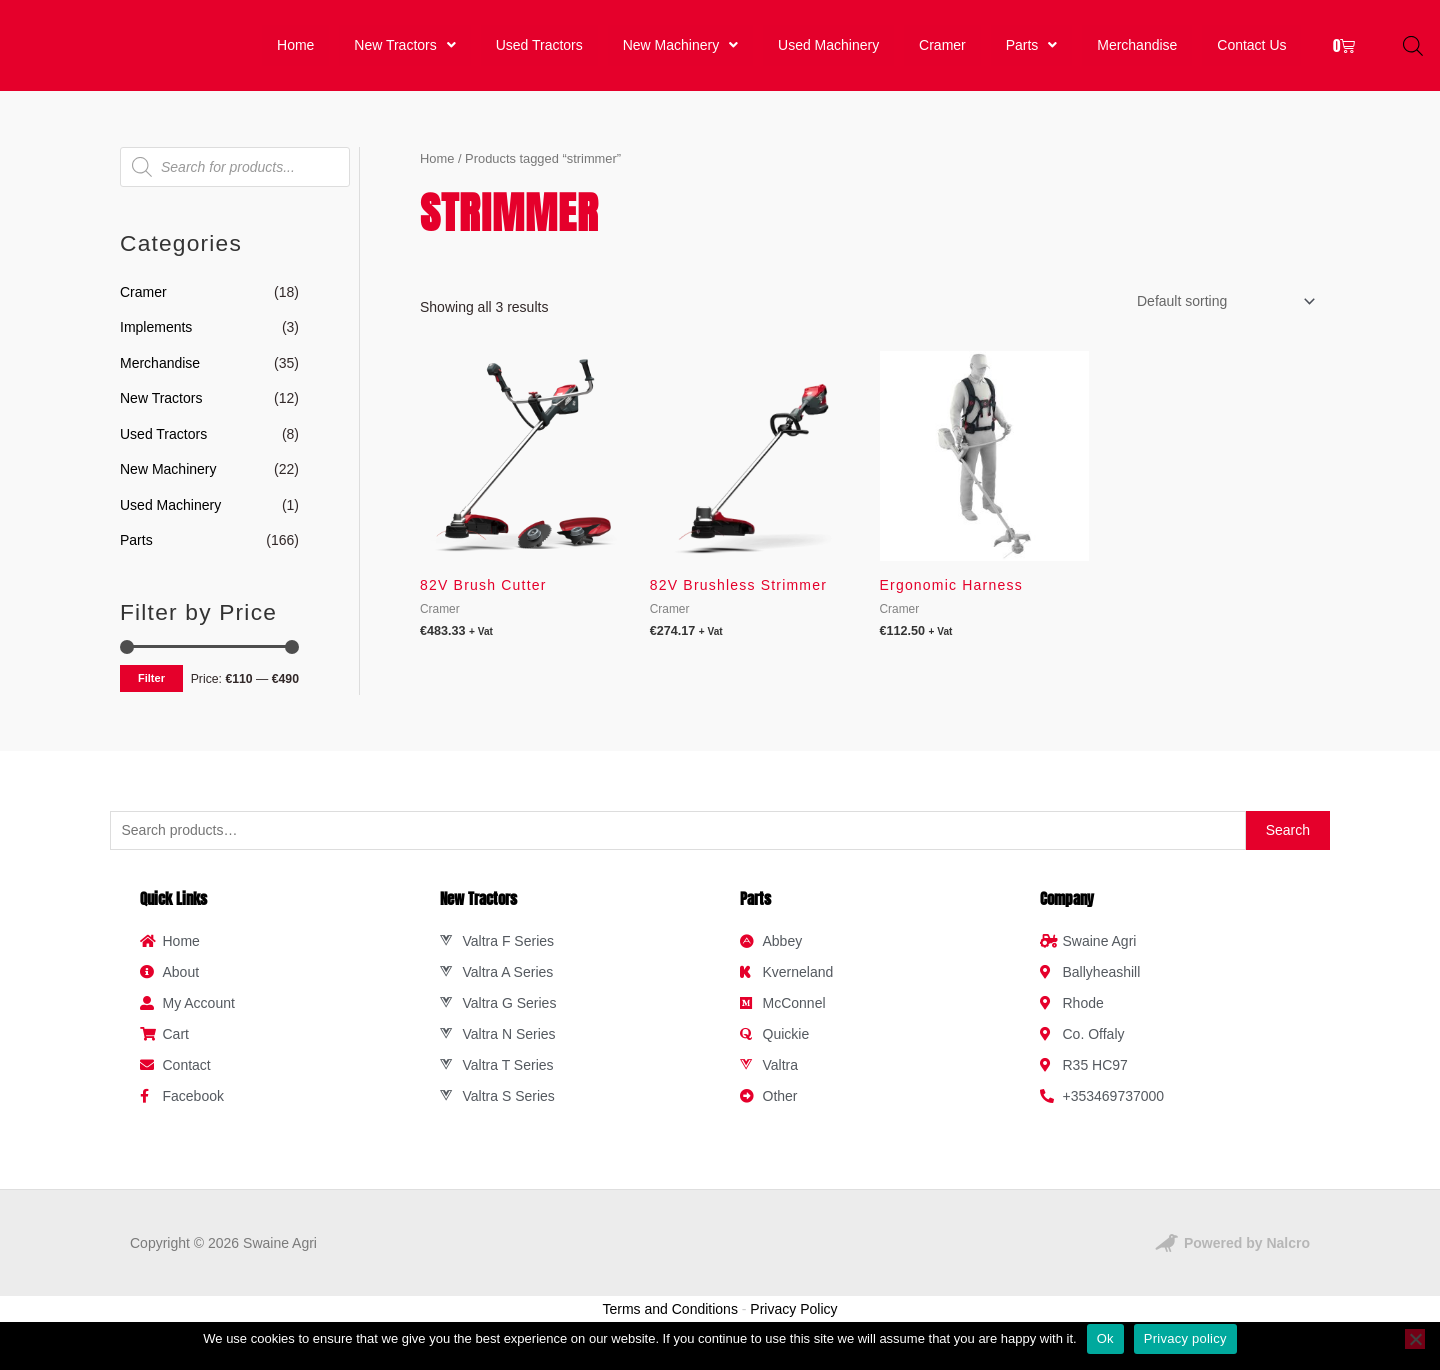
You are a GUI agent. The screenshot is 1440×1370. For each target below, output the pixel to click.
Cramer (944, 54)
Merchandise (1137, 54)
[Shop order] (1222, 318)
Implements (156, 344)
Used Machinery (830, 54)
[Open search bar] (1413, 53)
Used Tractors (538, 54)
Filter (151, 695)
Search (1288, 847)
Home (294, 54)
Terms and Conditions (670, 1326)
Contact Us (1252, 54)
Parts (1031, 54)
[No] (1415, 1339)
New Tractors (402, 54)
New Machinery (680, 54)
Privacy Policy (793, 1326)
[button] (402, 54)
